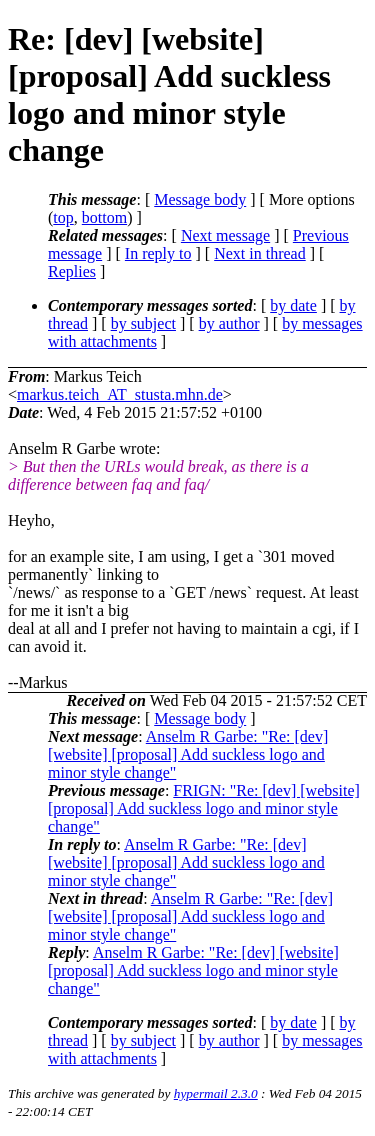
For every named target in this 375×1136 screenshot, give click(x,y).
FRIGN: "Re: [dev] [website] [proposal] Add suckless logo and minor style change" (204, 808)
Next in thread (260, 253)
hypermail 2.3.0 (216, 1093)
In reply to (158, 253)
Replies (72, 271)
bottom (104, 217)
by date (293, 305)
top (63, 217)
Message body (200, 199)
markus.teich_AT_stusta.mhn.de (120, 394)
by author (229, 323)
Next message (225, 235)
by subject (143, 323)
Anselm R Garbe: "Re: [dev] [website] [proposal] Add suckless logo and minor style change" (188, 754)
